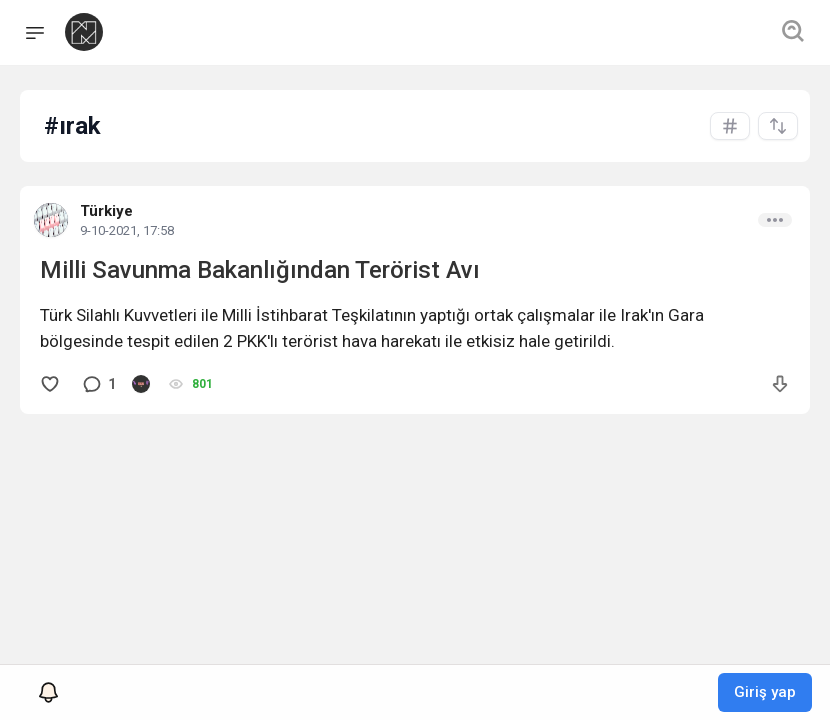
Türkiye (106, 211)
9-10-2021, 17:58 (127, 230)
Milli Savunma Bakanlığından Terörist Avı (260, 270)
